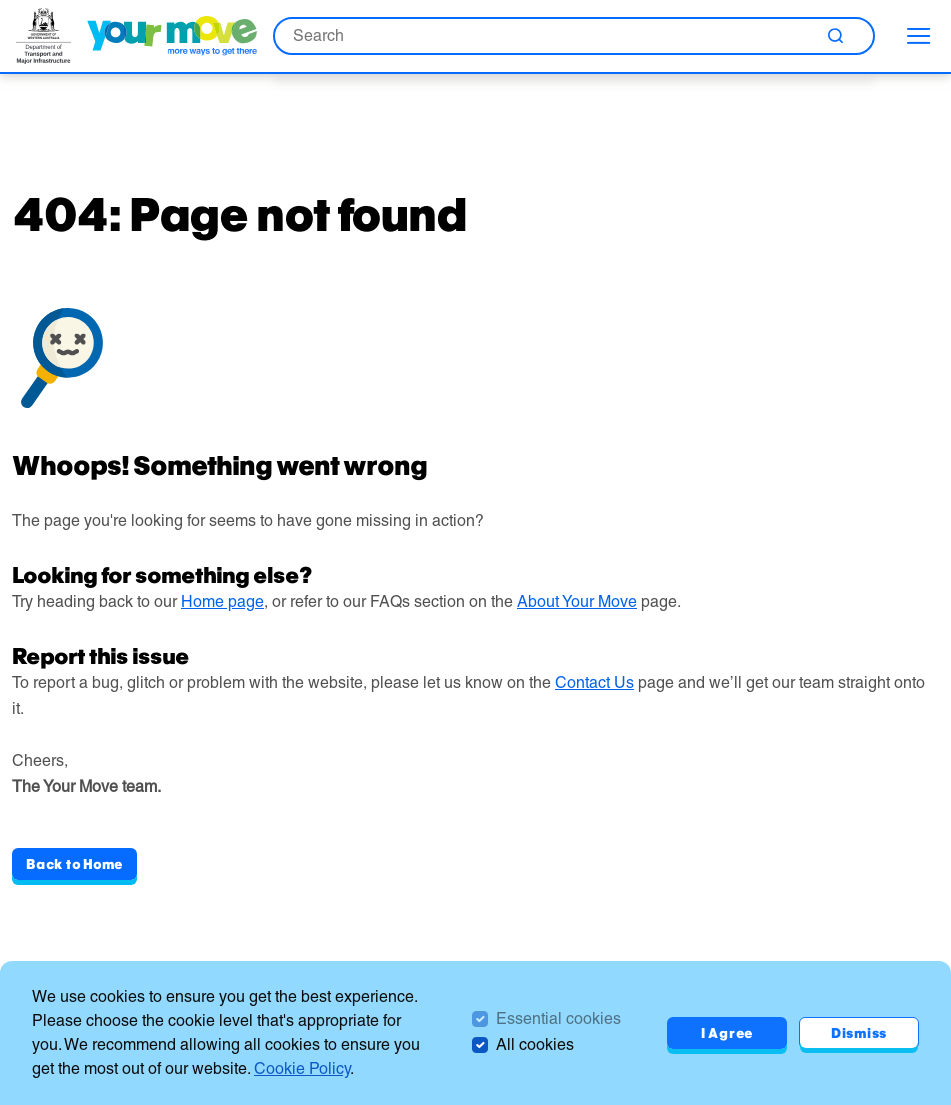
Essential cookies (558, 1018)
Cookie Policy (302, 1068)
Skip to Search (0, 0)
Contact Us (594, 682)
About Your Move (577, 601)
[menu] (919, 36)
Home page (222, 601)
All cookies (535, 1044)
